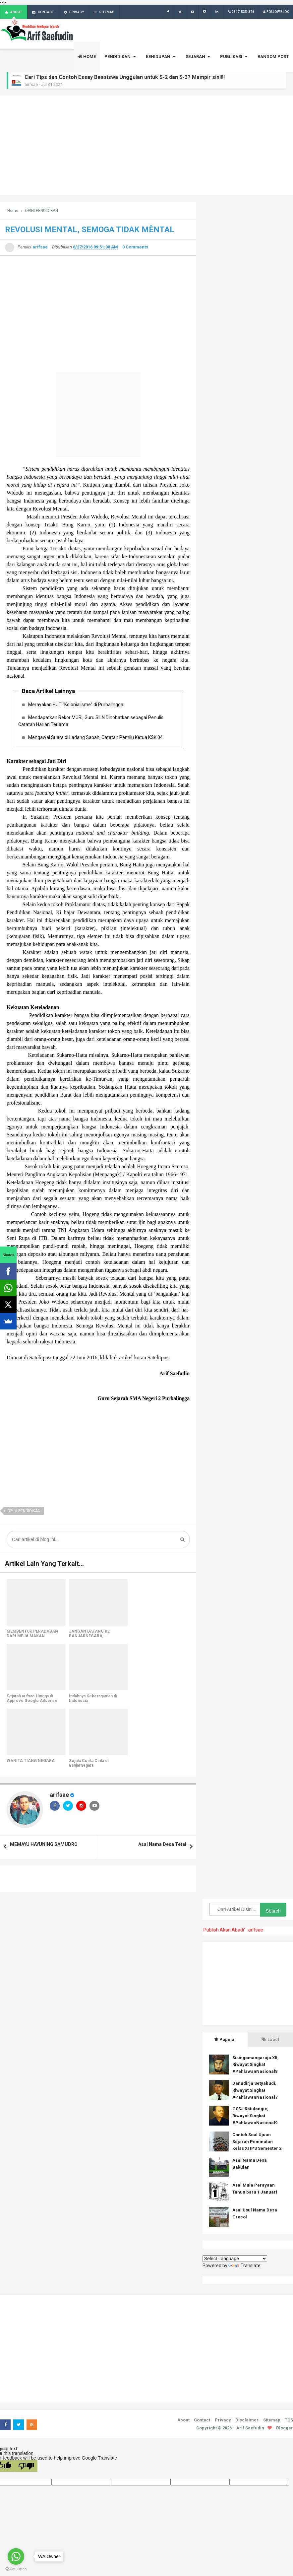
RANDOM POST (273, 56)
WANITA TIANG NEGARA (31, 1761)
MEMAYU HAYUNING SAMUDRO (44, 1844)
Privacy (223, 2420)
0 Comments (135, 247)
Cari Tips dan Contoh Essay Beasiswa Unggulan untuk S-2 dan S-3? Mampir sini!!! (125, 77)
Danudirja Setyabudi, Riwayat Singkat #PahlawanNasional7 (254, 2090)
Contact (202, 2420)
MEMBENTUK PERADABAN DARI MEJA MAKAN (32, 1634)
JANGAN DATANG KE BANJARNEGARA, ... (89, 1634)
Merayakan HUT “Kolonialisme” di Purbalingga (75, 705)
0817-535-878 (240, 12)
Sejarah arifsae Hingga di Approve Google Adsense (32, 1698)
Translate (244, 2266)
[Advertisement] (146, 145)
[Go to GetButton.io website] (16, 2569)
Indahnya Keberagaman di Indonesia (93, 1698)
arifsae (59, 1795)
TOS (289, 2420)
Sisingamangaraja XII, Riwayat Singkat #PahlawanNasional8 (255, 2065)
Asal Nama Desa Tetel (162, 1844)
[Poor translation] (26, 2467)
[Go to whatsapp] (16, 2556)
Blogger (284, 2428)
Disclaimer (247, 2420)
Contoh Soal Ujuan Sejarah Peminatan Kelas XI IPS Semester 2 (256, 2142)
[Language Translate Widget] (235, 2259)
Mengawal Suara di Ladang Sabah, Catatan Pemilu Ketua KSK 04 (95, 738)
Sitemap (271, 2420)
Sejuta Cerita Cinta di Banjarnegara (88, 1763)
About (183, 2420)
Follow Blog (275, 12)
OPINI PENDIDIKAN (23, 1511)
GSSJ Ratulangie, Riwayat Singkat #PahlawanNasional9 (254, 2116)
